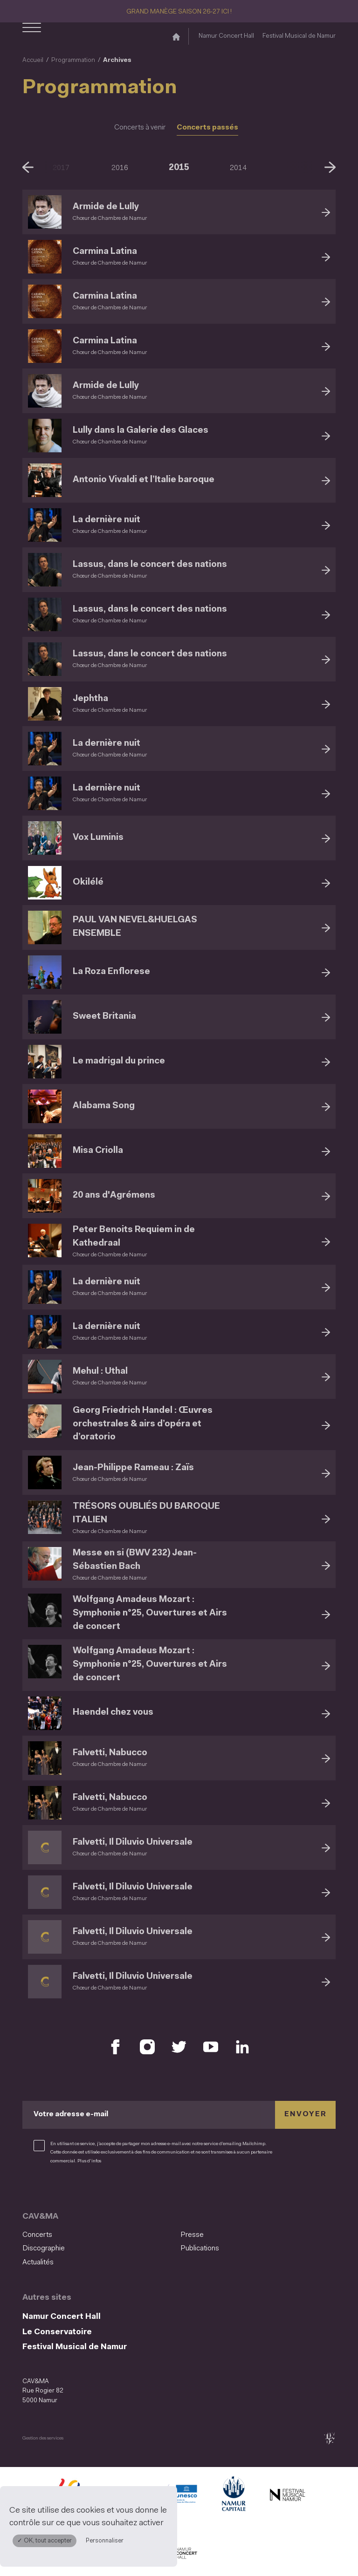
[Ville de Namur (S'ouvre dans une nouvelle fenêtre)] (233, 2495)
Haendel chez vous (113, 1712)
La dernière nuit (106, 520)
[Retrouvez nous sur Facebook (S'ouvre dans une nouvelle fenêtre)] (115, 2047)
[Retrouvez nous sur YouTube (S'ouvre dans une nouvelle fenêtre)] (211, 2047)
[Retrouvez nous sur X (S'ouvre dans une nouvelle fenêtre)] (179, 2047)
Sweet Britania (104, 1016)
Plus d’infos (89, 2161)
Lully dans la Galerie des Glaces (140, 430)
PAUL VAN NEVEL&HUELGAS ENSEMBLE (135, 927)
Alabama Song (104, 1106)
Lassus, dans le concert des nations (150, 564)
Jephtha (90, 699)
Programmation (73, 60)
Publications (199, 2248)
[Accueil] (176, 36)
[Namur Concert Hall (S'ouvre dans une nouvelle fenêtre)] (179, 2553)
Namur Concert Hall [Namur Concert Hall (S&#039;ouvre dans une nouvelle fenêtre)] (226, 36)
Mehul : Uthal (100, 1371)
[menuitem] (99, 2235)
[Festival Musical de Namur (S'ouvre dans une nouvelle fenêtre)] (287, 2495)
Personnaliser (105, 2541)
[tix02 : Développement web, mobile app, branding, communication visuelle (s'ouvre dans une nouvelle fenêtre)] (329, 2438)
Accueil (32, 60)
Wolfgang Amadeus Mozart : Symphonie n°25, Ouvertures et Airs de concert (150, 1613)
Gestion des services (42, 2438)
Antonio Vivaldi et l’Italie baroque (143, 480)
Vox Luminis (98, 837)
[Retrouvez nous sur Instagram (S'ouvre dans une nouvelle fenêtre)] (147, 2047)
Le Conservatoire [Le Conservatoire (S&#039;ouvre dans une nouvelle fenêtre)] (57, 2332)
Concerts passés (207, 127)
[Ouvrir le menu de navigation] (31, 36)
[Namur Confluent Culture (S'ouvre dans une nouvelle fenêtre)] (179, 2495)
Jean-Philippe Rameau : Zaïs (133, 1468)
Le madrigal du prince (119, 1061)
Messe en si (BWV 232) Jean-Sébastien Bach (135, 1560)
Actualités (38, 2262)
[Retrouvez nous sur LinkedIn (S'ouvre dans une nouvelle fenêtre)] (242, 2047)
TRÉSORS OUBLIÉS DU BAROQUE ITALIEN (146, 1513)
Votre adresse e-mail (71, 2114)
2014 (238, 168)
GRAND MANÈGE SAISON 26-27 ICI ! (179, 12)
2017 (61, 168)
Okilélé (88, 882)
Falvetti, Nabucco (110, 1753)
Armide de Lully (106, 207)
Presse (192, 2235)
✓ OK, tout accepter (44, 2541)
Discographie (43, 2248)
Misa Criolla (98, 1150)
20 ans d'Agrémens (114, 1195)
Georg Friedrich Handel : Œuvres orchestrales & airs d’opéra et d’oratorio (143, 1424)
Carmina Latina (105, 251)
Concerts (37, 2235)
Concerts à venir (139, 127)
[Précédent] (28, 167)
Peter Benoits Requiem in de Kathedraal (134, 1237)
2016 (119, 168)
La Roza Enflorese (111, 972)
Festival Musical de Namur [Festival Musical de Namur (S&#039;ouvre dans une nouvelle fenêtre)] (299, 36)
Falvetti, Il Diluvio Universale (133, 1842)
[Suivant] (330, 167)
